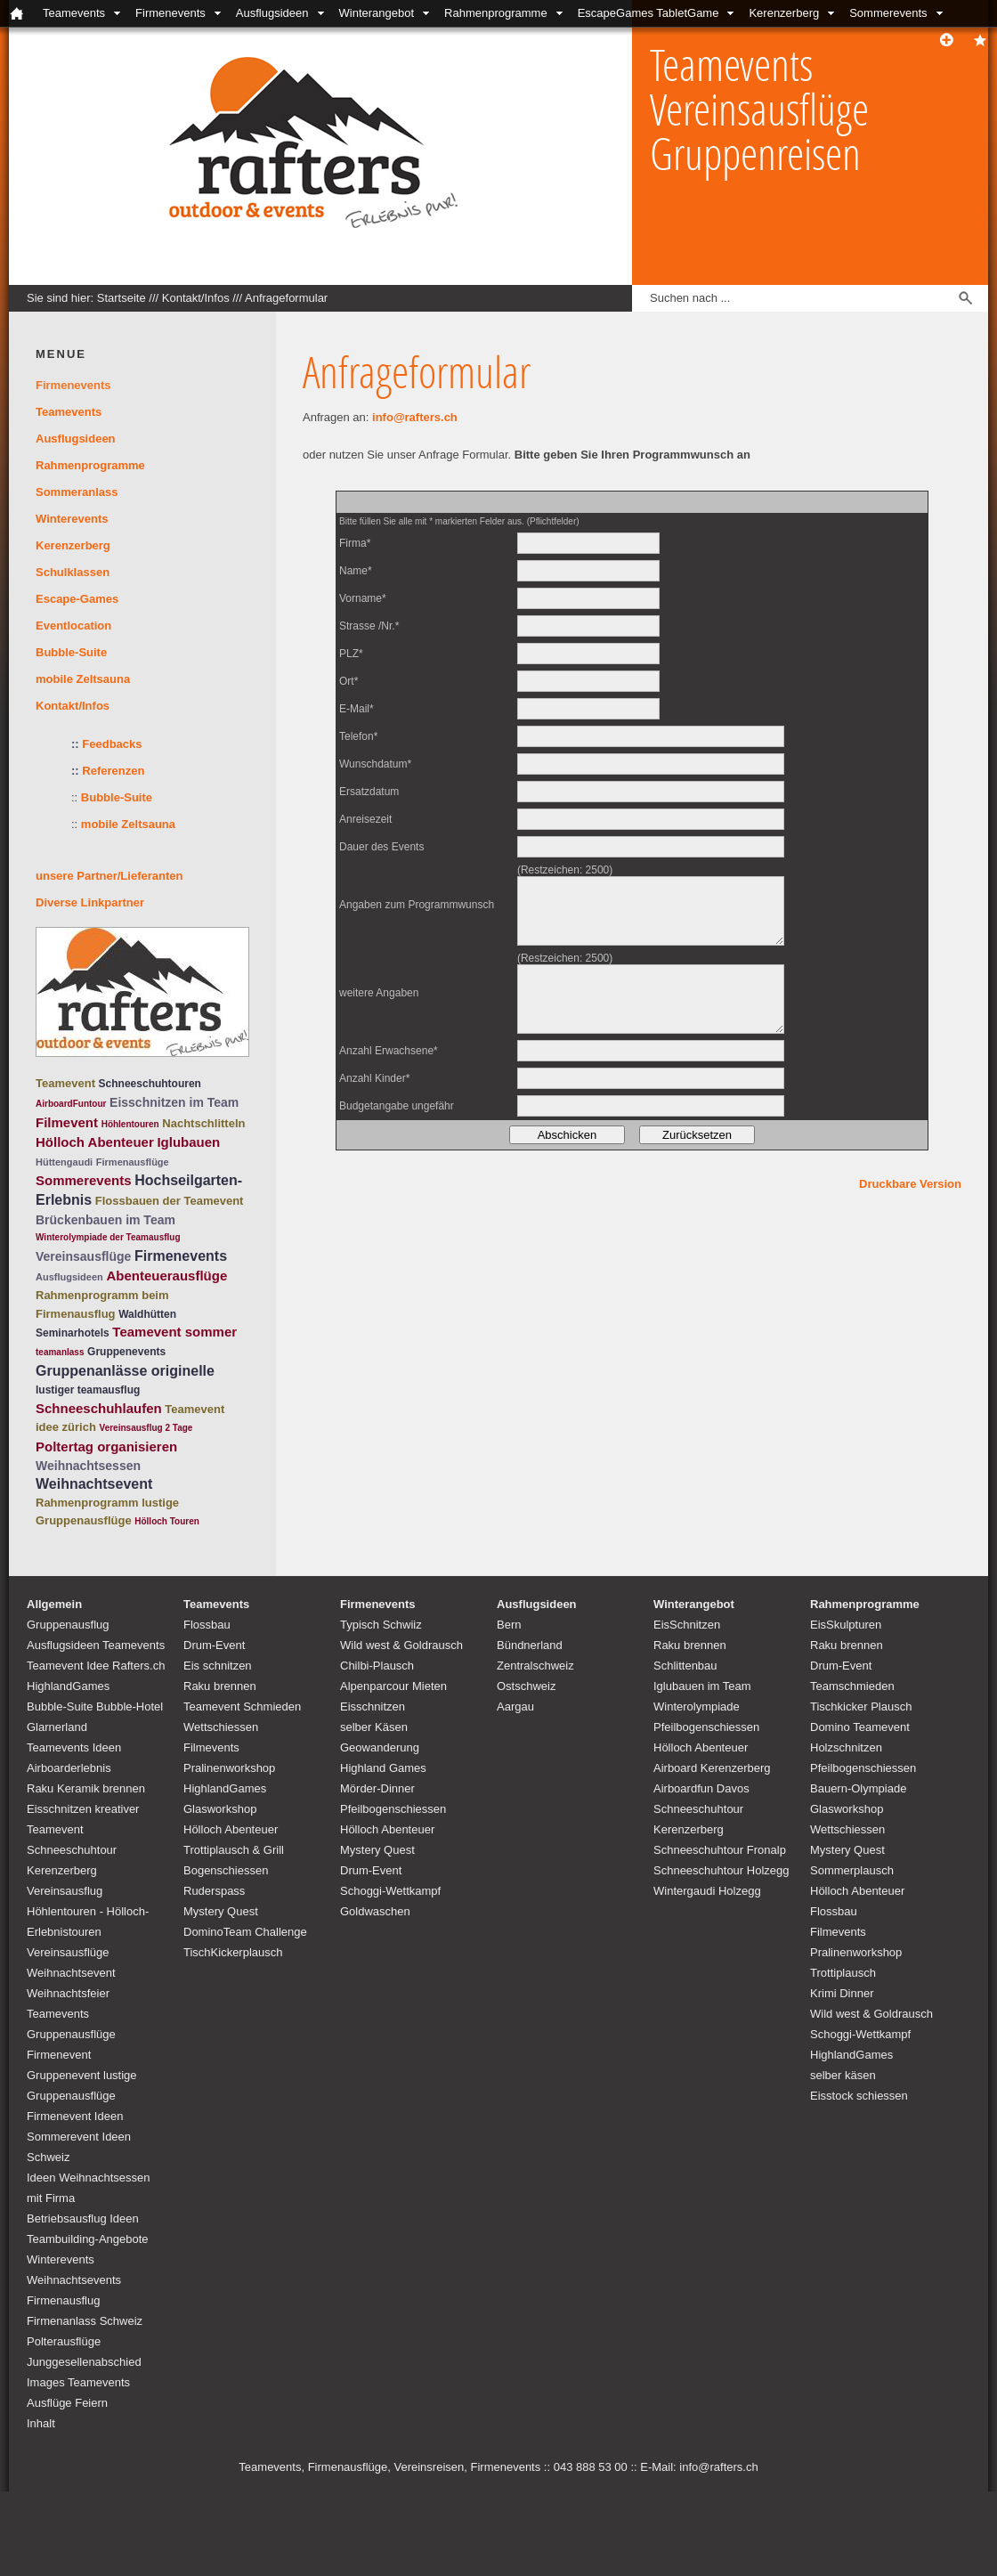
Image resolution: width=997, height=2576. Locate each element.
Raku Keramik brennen (86, 1788)
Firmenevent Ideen (75, 2116)
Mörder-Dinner (377, 1788)
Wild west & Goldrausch (401, 1645)
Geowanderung (379, 1747)
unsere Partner (506, 39)
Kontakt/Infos (337, 39)
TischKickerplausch (233, 1952)
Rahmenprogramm (87, 1502)
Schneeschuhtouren (150, 1083)
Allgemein (54, 1604)
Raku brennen (219, 1686)
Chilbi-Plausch (377, 1665)
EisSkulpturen (845, 1624)
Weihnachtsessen (88, 1466)
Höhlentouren (130, 1124)
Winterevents (72, 518)
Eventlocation (73, 625)
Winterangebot (377, 13)
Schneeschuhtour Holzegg (721, 1870)
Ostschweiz (526, 1686)
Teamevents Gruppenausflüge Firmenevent (71, 2034)
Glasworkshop (219, 1809)
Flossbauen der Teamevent (169, 1200)
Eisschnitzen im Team (174, 1102)
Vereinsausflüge (83, 1256)
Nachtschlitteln (203, 1123)
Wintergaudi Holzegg (707, 1890)
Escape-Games (77, 598)
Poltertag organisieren (106, 1446)
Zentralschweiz (535, 1665)
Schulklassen (72, 572)
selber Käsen (374, 1727)
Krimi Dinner (842, 1993)
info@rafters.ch (415, 417)
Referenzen (107, 770)
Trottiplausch (843, 1972)
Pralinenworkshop (229, 1768)
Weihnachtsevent (94, 1483)
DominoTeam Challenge (245, 1931)
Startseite (121, 298)
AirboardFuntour (71, 1104)
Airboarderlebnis (69, 1768)
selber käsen (843, 2075)
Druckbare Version (910, 1183)
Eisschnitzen (372, 1706)
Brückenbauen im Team (105, 1220)
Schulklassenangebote (67, 39)
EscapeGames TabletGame (648, 13)
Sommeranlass (77, 492)
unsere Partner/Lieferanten (109, 875)
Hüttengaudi (64, 1162)
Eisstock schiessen (859, 2095)
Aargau (515, 1706)
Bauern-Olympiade (858, 1788)
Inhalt (41, 2423)
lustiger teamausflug (88, 1390)
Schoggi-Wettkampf (390, 1890)
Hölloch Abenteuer (95, 1142)
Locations (426, 39)
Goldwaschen (375, 1911)
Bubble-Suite (71, 652)
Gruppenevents (126, 1351)
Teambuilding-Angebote (88, 2239)
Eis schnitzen (217, 1665)
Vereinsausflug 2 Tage (146, 1428)
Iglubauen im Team (702, 1686)
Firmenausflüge (132, 1162)
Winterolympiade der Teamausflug (108, 1237)
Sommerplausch (852, 1870)
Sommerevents (888, 13)
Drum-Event (214, 1645)
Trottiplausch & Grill (233, 1850)
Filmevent (67, 1122)
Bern (509, 1624)
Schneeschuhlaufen (99, 1408)
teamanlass (60, 1352)
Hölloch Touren (166, 1521)
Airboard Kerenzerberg (712, 1768)
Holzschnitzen (846, 1747)
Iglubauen (188, 1142)
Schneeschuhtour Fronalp (719, 1850)
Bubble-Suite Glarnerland (221, 39)
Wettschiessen (220, 1727)
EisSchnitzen (686, 1624)
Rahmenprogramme (495, 13)
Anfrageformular (286, 298)
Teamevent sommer (174, 1331)
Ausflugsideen (272, 13)
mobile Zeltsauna (83, 679)
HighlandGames (68, 1686)
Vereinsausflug (64, 1890)
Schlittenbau (685, 1665)
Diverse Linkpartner (90, 902)
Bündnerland (530, 1645)
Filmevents (211, 1747)
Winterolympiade (696, 1706)
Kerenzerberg (784, 13)
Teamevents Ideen (74, 1747)
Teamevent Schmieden (242, 1706)
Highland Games (383, 1768)
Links (576, 39)
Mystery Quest (220, 1911)
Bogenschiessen (225, 1870)
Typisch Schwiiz (381, 1624)
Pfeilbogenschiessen (393, 1809)
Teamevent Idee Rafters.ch (96, 1665)
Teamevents (74, 13)
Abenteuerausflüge (166, 1275)
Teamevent (65, 1083)
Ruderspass (214, 1890)
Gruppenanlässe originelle (125, 1370)
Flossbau (207, 1624)
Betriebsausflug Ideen (83, 2218)
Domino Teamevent (860, 1727)
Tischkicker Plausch (861, 1706)
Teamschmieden (852, 1686)
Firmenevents (170, 13)
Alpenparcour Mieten (393, 1686)
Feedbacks (112, 744)
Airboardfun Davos (701, 1788)
